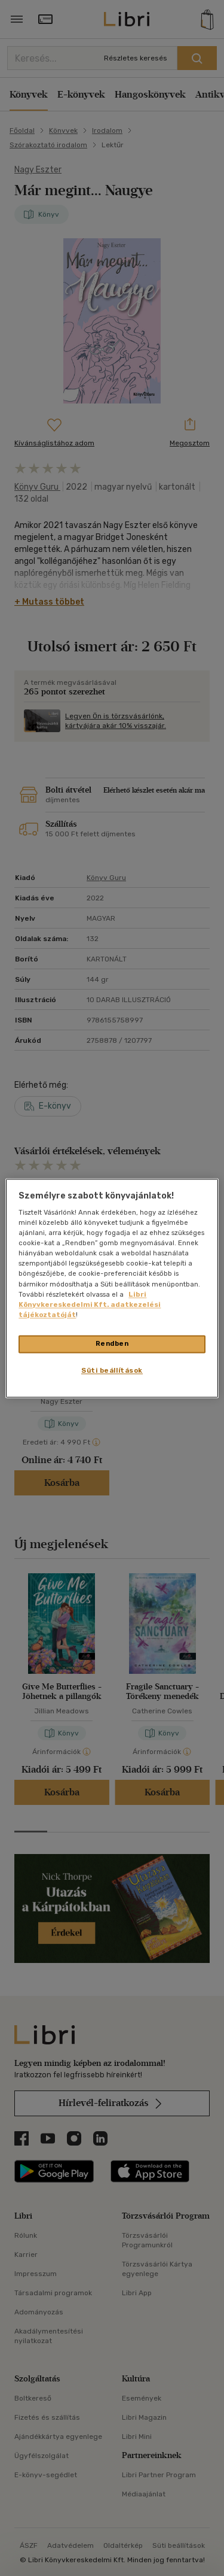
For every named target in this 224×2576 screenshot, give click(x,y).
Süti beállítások (112, 1370)
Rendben (112, 1343)
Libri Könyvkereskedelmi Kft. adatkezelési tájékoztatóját (90, 1304)
